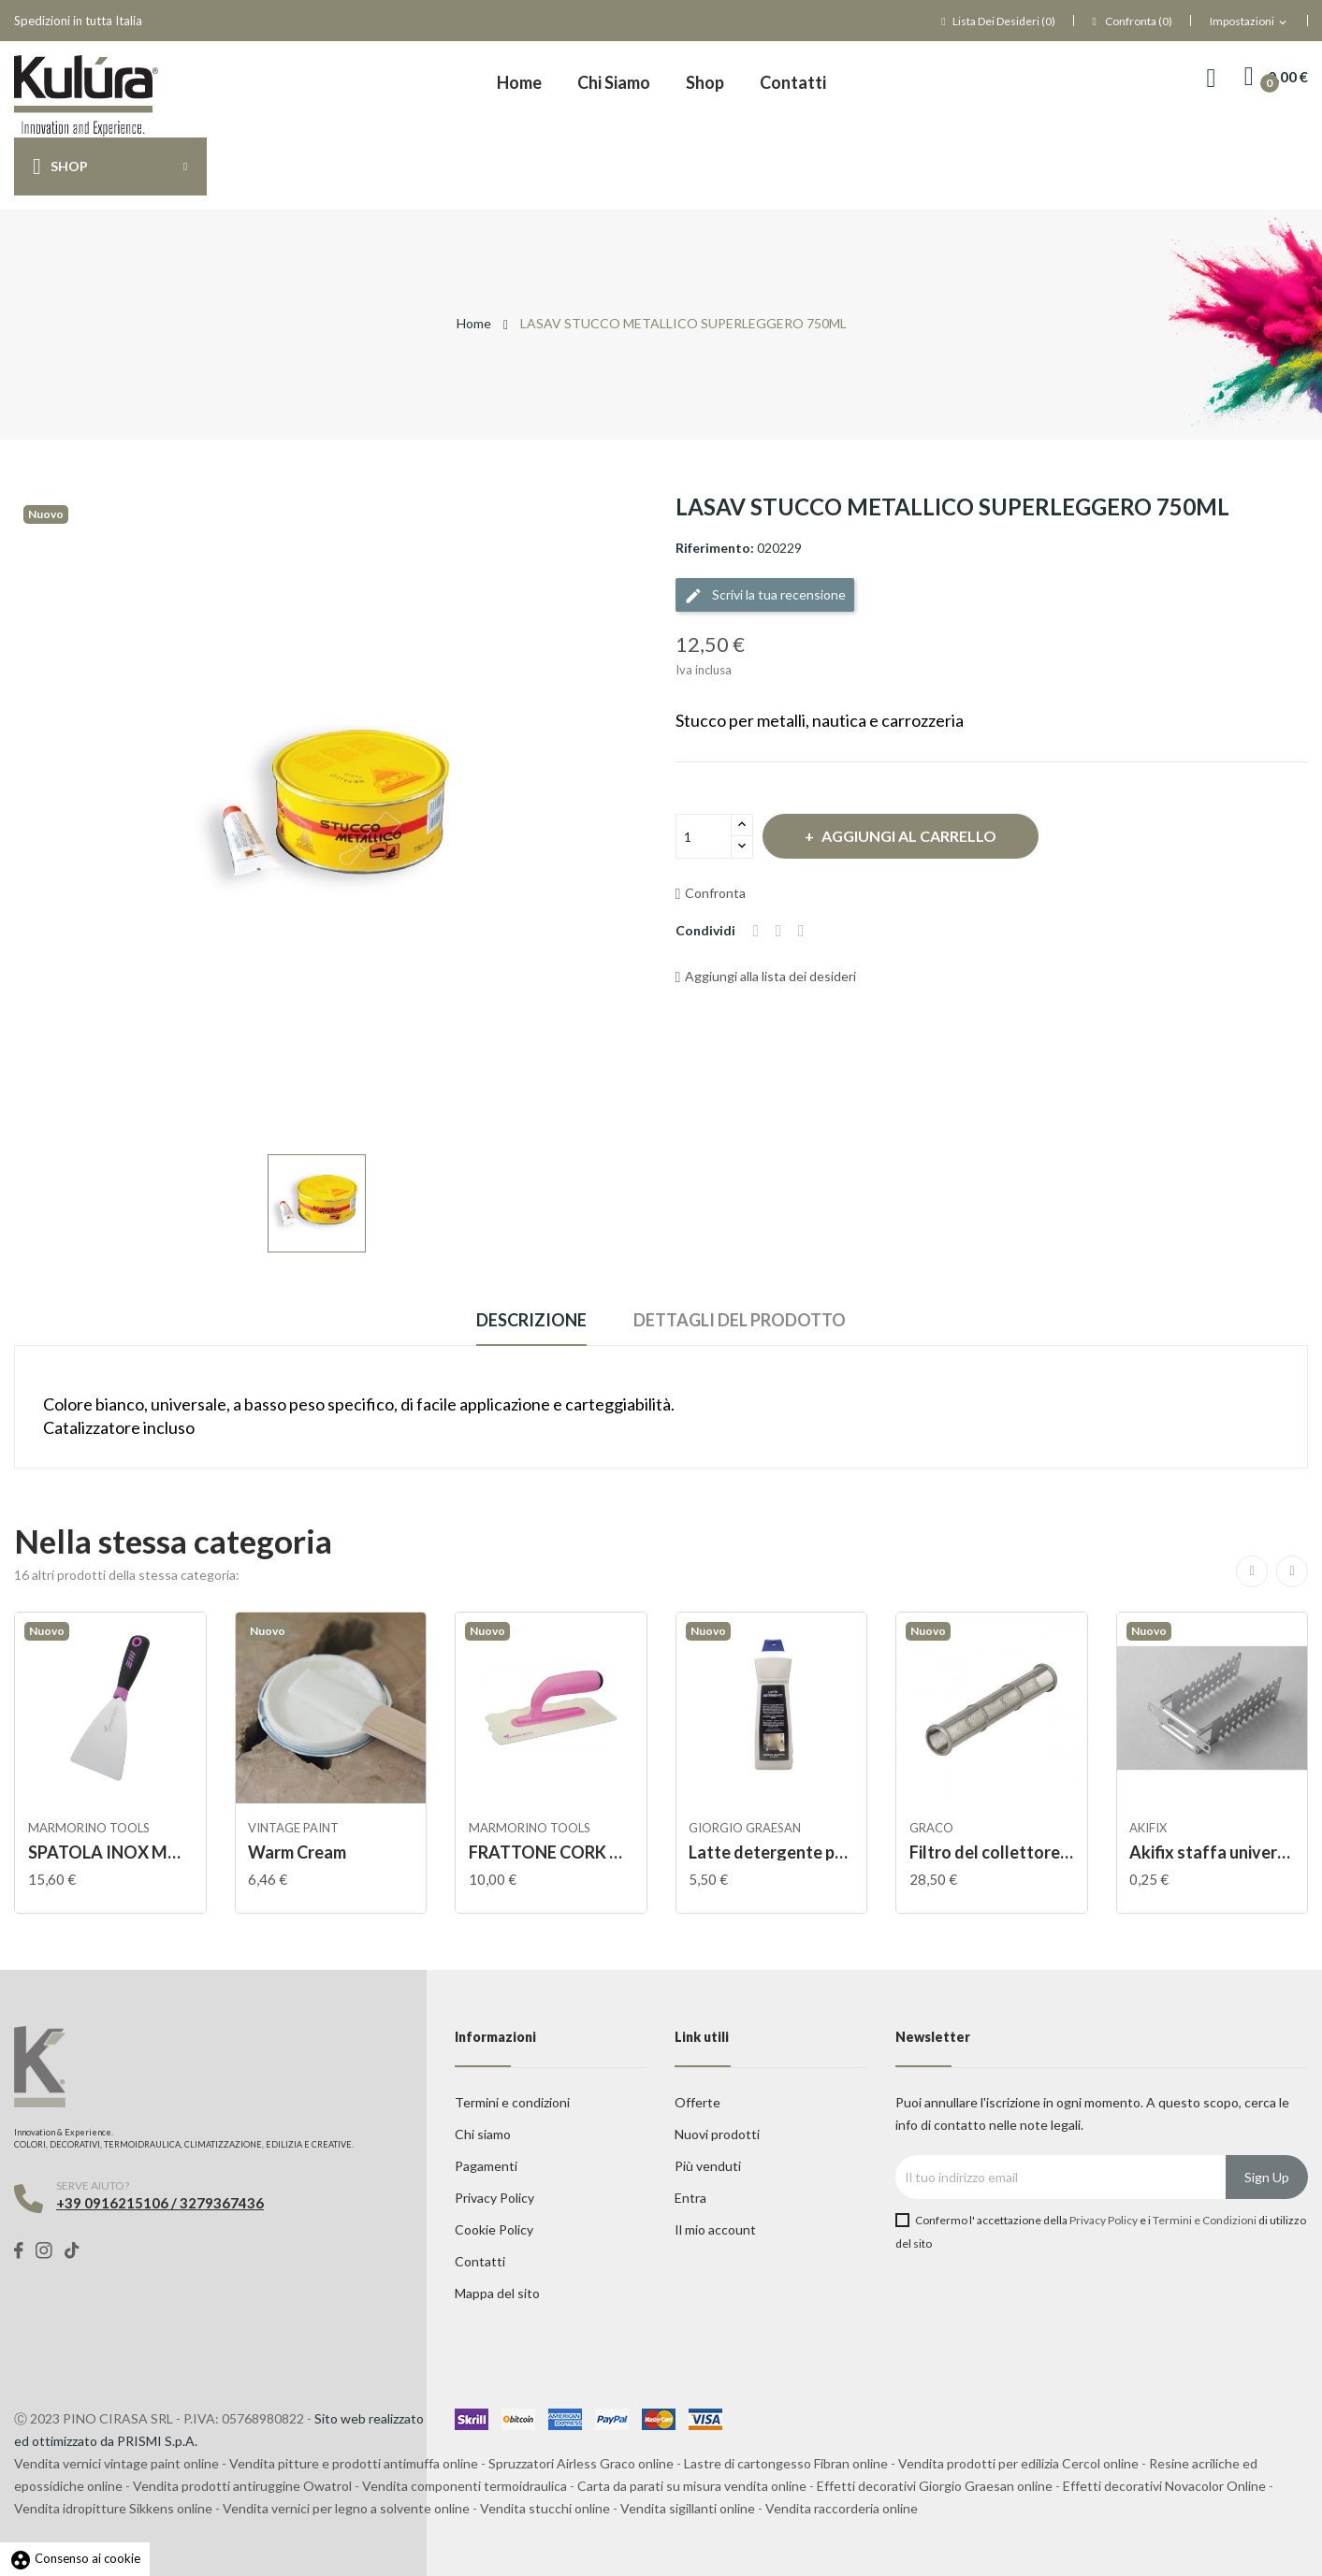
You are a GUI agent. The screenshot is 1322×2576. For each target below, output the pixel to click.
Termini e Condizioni (1205, 2220)
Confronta (711, 893)
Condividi (757, 931)
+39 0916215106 (112, 2202)
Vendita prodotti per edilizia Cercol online (1018, 2463)
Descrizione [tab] (526, 1320)
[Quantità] (704, 836)
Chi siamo (483, 2134)
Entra (690, 2198)
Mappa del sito (497, 2293)
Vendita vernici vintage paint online (116, 2463)
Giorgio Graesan (746, 1828)
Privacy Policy (494, 2198)
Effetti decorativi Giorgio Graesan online (935, 2486)
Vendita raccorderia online (841, 2508)
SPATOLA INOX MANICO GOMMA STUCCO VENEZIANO (110, 1852)
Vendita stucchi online (545, 2508)
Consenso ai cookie (74, 2558)
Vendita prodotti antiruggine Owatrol (242, 2486)
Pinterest (807, 931)
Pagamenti (486, 2166)
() (997, 21)
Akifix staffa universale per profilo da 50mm (1212, 1852)
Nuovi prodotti (717, 2134)
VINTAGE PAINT (295, 1828)
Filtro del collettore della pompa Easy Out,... (991, 1852)
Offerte (697, 2102)
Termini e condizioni (512, 2102)
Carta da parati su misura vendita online (691, 2486)
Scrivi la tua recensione (765, 595)
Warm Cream (299, 1852)
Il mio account (715, 2229)
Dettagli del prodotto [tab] (746, 1320)
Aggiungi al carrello (917, 836)
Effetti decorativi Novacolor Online (1164, 2486)
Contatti (480, 2261)
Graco (932, 1828)
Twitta (781, 931)
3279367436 (222, 2202)
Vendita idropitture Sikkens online (113, 2508)
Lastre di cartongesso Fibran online (786, 2463)
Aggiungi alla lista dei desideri (766, 976)
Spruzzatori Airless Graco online (581, 2463)
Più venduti (708, 2166)
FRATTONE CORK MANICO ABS (551, 1852)
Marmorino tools (90, 1828)
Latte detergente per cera (771, 1852)
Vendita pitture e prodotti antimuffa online (353, 2463)
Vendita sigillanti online (687, 2508)
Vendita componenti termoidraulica (464, 2486)
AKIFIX (1150, 1828)
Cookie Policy (494, 2229)
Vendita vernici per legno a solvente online (346, 2508)
